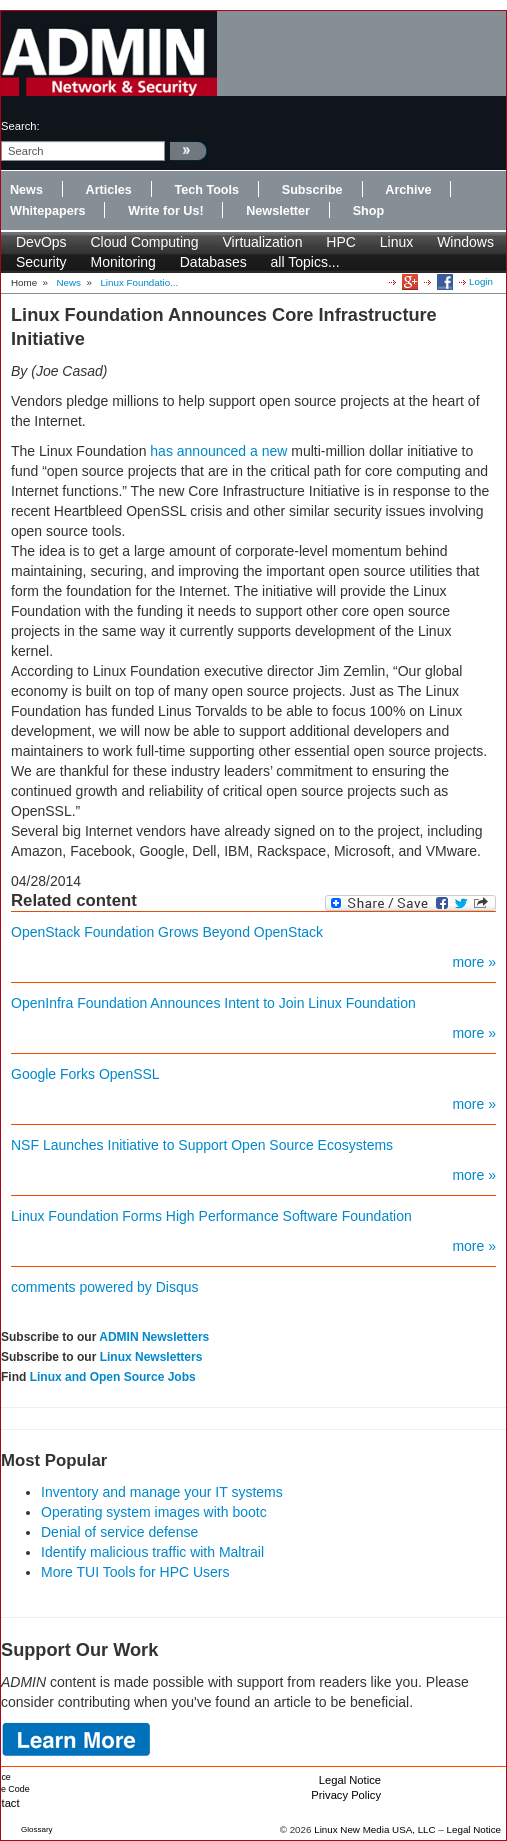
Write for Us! (165, 211)
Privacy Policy (346, 1795)
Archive (408, 190)
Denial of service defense (119, 1532)
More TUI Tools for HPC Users (135, 1572)
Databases (213, 262)
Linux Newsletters (151, 1357)
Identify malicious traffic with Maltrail (152, 1552)
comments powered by (105, 1287)
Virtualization (263, 242)
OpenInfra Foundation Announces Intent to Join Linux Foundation (213, 1003)
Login (481, 281)
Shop (368, 211)
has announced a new (218, 451)
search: (20, 126)
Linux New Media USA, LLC (374, 1829)
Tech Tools (206, 190)
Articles (109, 190)
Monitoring (122, 262)
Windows (465, 242)
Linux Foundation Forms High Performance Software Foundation (211, 1216)
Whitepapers (48, 211)
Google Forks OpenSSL (85, 1074)
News (26, 190)
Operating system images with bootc (154, 1512)
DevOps (41, 242)
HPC (341, 242)
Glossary (37, 1829)
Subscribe (312, 190)
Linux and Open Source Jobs (113, 1377)
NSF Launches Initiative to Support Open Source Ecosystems (202, 1145)
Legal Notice (350, 1780)
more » (474, 962)
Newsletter (278, 211)
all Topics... (305, 262)
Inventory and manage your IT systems (162, 1492)
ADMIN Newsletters (154, 1337)
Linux (396, 242)
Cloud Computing (144, 242)
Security (41, 262)
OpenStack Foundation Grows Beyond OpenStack (167, 932)
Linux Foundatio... (139, 282)
